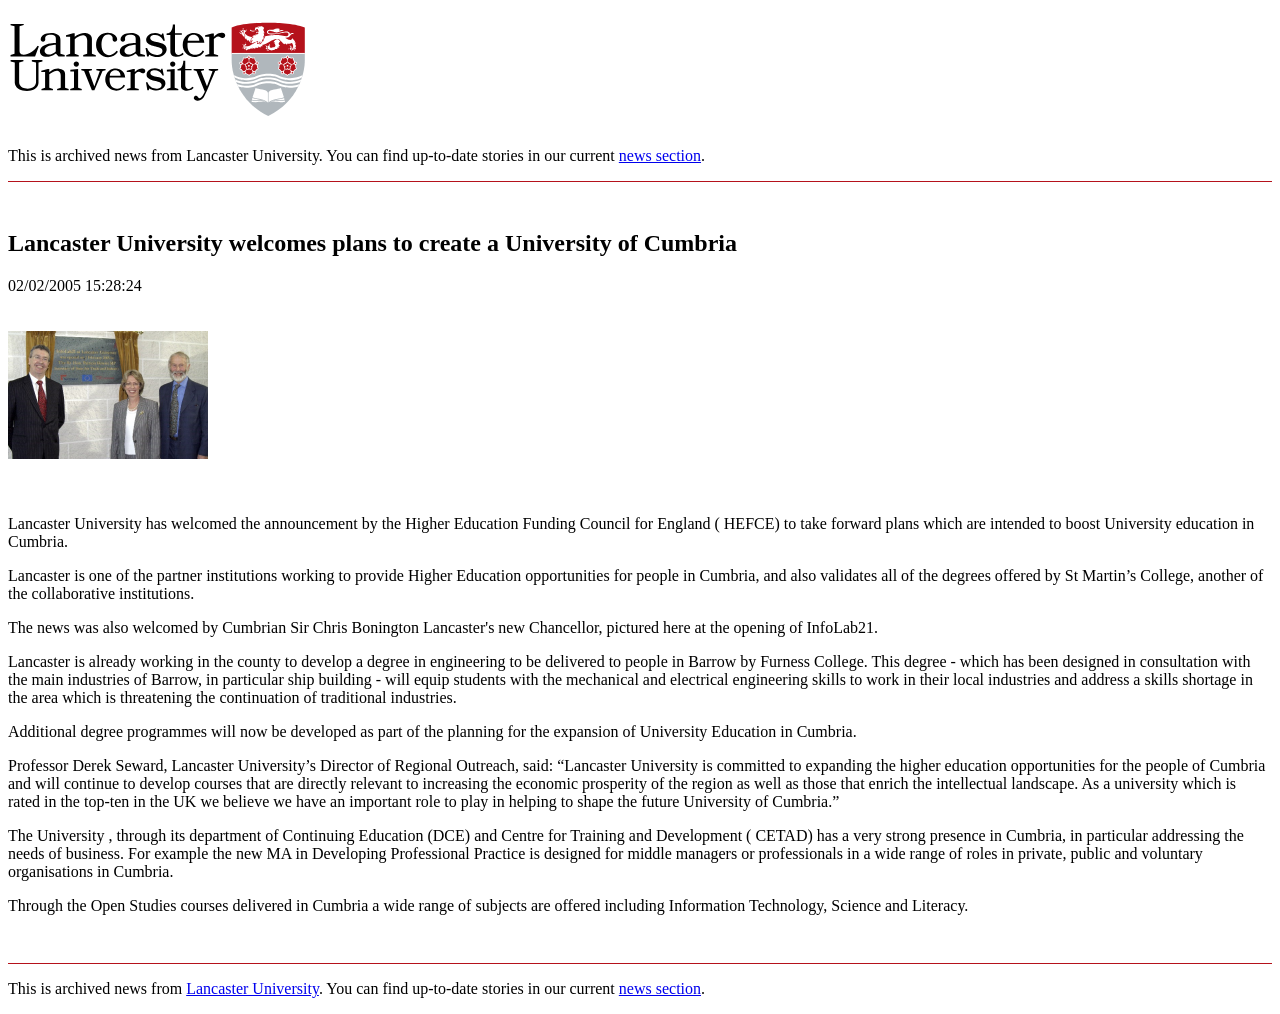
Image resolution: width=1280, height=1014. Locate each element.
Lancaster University (252, 988)
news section (660, 155)
